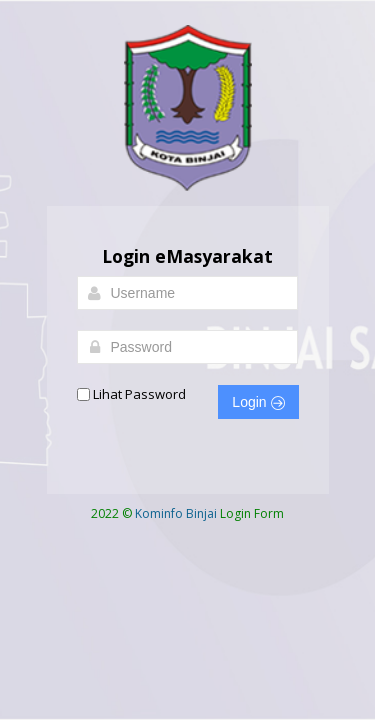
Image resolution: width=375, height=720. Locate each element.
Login (258, 402)
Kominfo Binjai (176, 513)
